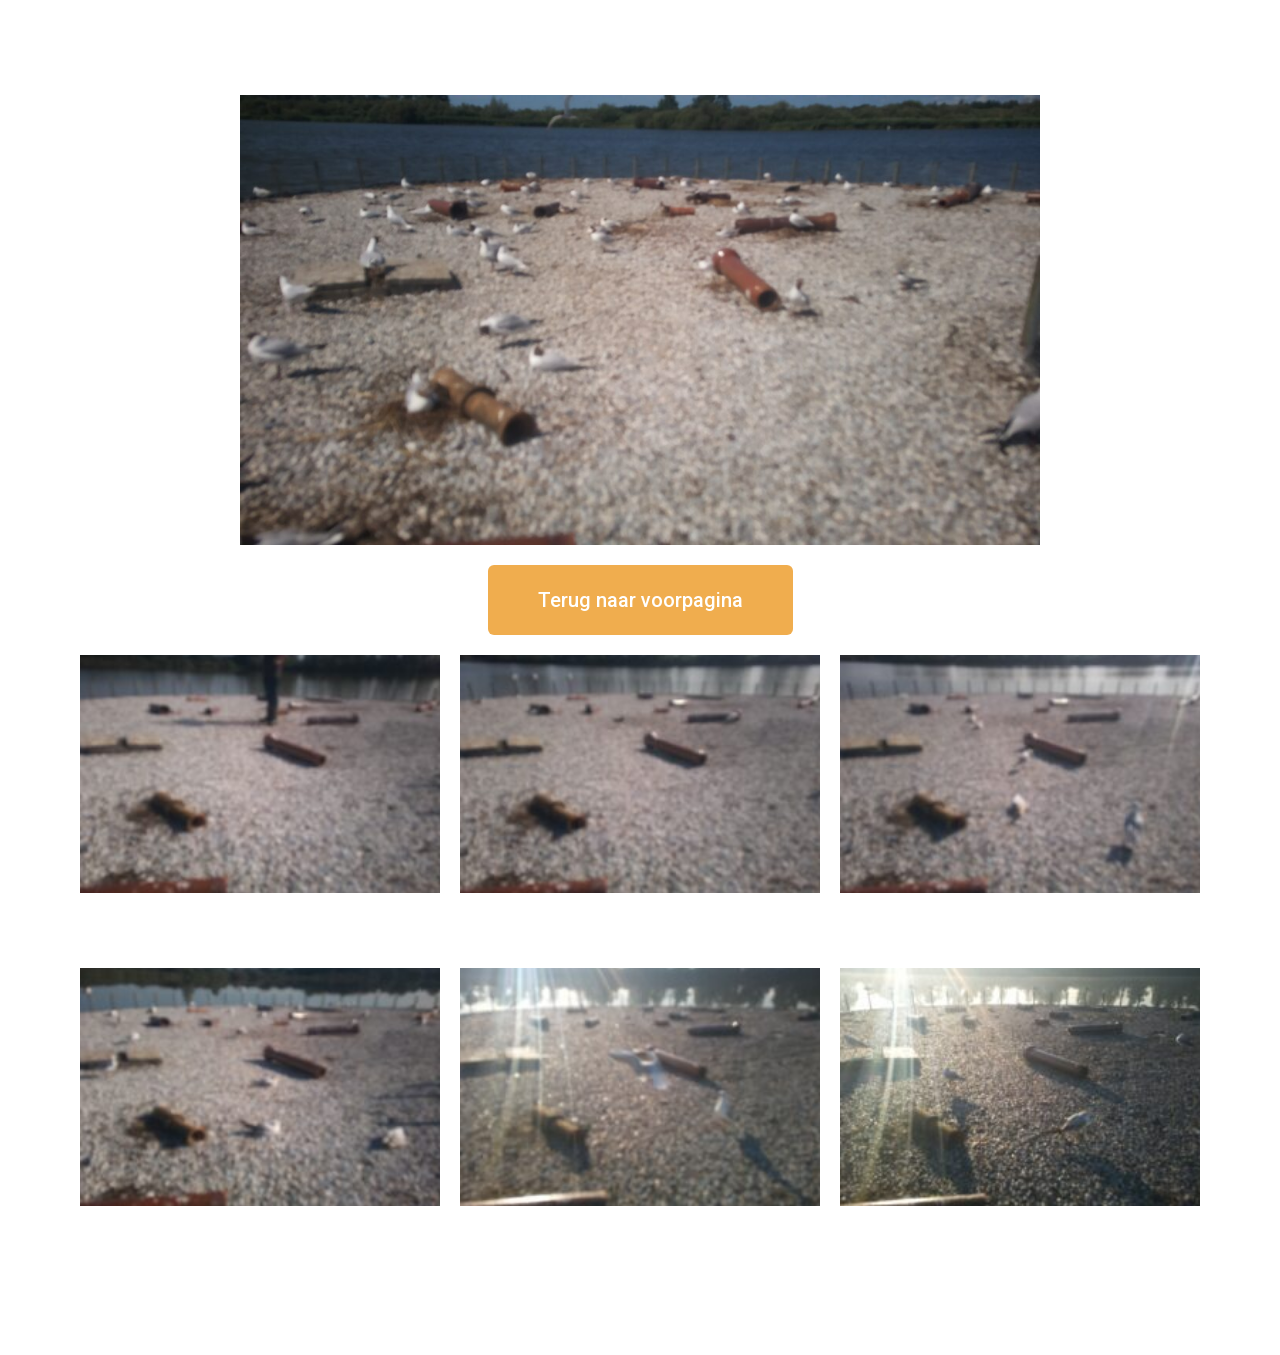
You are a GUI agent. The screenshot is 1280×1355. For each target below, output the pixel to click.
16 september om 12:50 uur (260, 909)
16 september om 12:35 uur (640, 909)
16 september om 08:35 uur (1020, 1222)
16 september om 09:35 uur (640, 1222)
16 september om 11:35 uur (1020, 909)
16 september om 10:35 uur (260, 1222)
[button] (640, 600)
